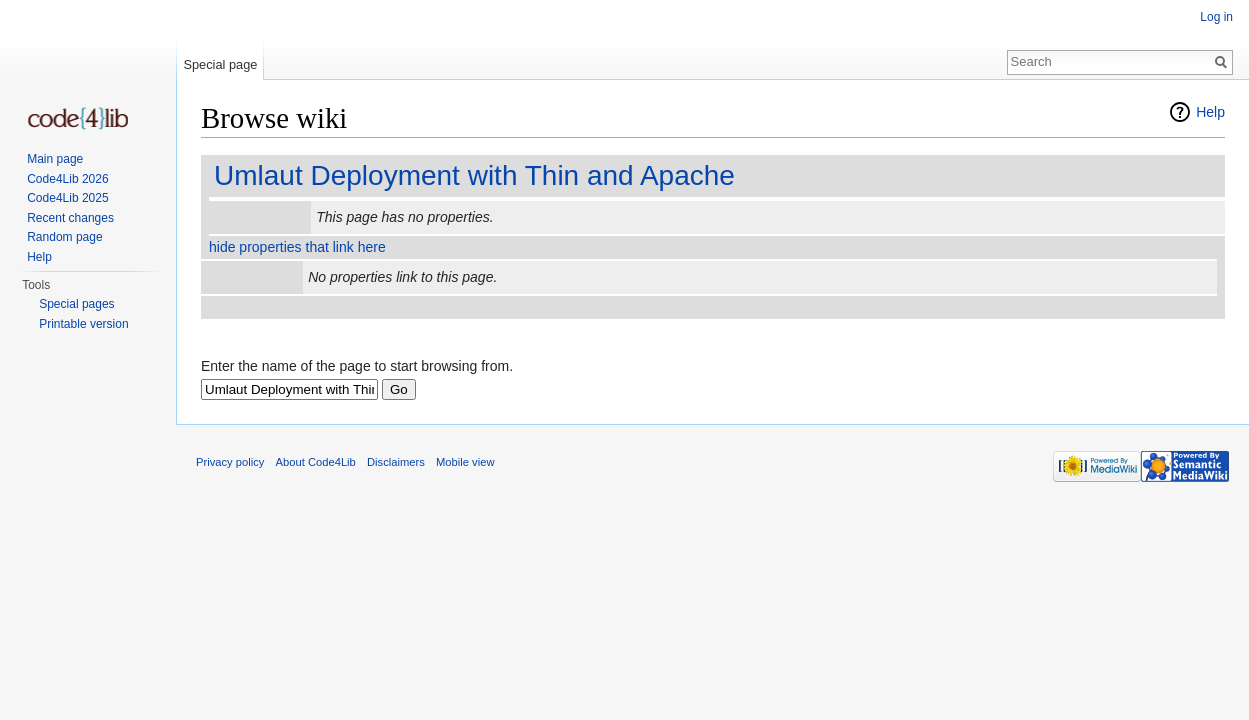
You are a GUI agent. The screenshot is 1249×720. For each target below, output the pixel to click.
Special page (220, 64)
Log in (1216, 17)
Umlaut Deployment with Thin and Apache (474, 175)
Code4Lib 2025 (67, 198)
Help (1210, 112)
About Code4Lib (316, 462)
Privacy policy (230, 462)
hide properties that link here (297, 247)
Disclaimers (396, 462)
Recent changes (70, 218)
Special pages (76, 304)
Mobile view (465, 462)
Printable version (83, 324)
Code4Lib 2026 (67, 179)
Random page (64, 237)
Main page (55, 159)
